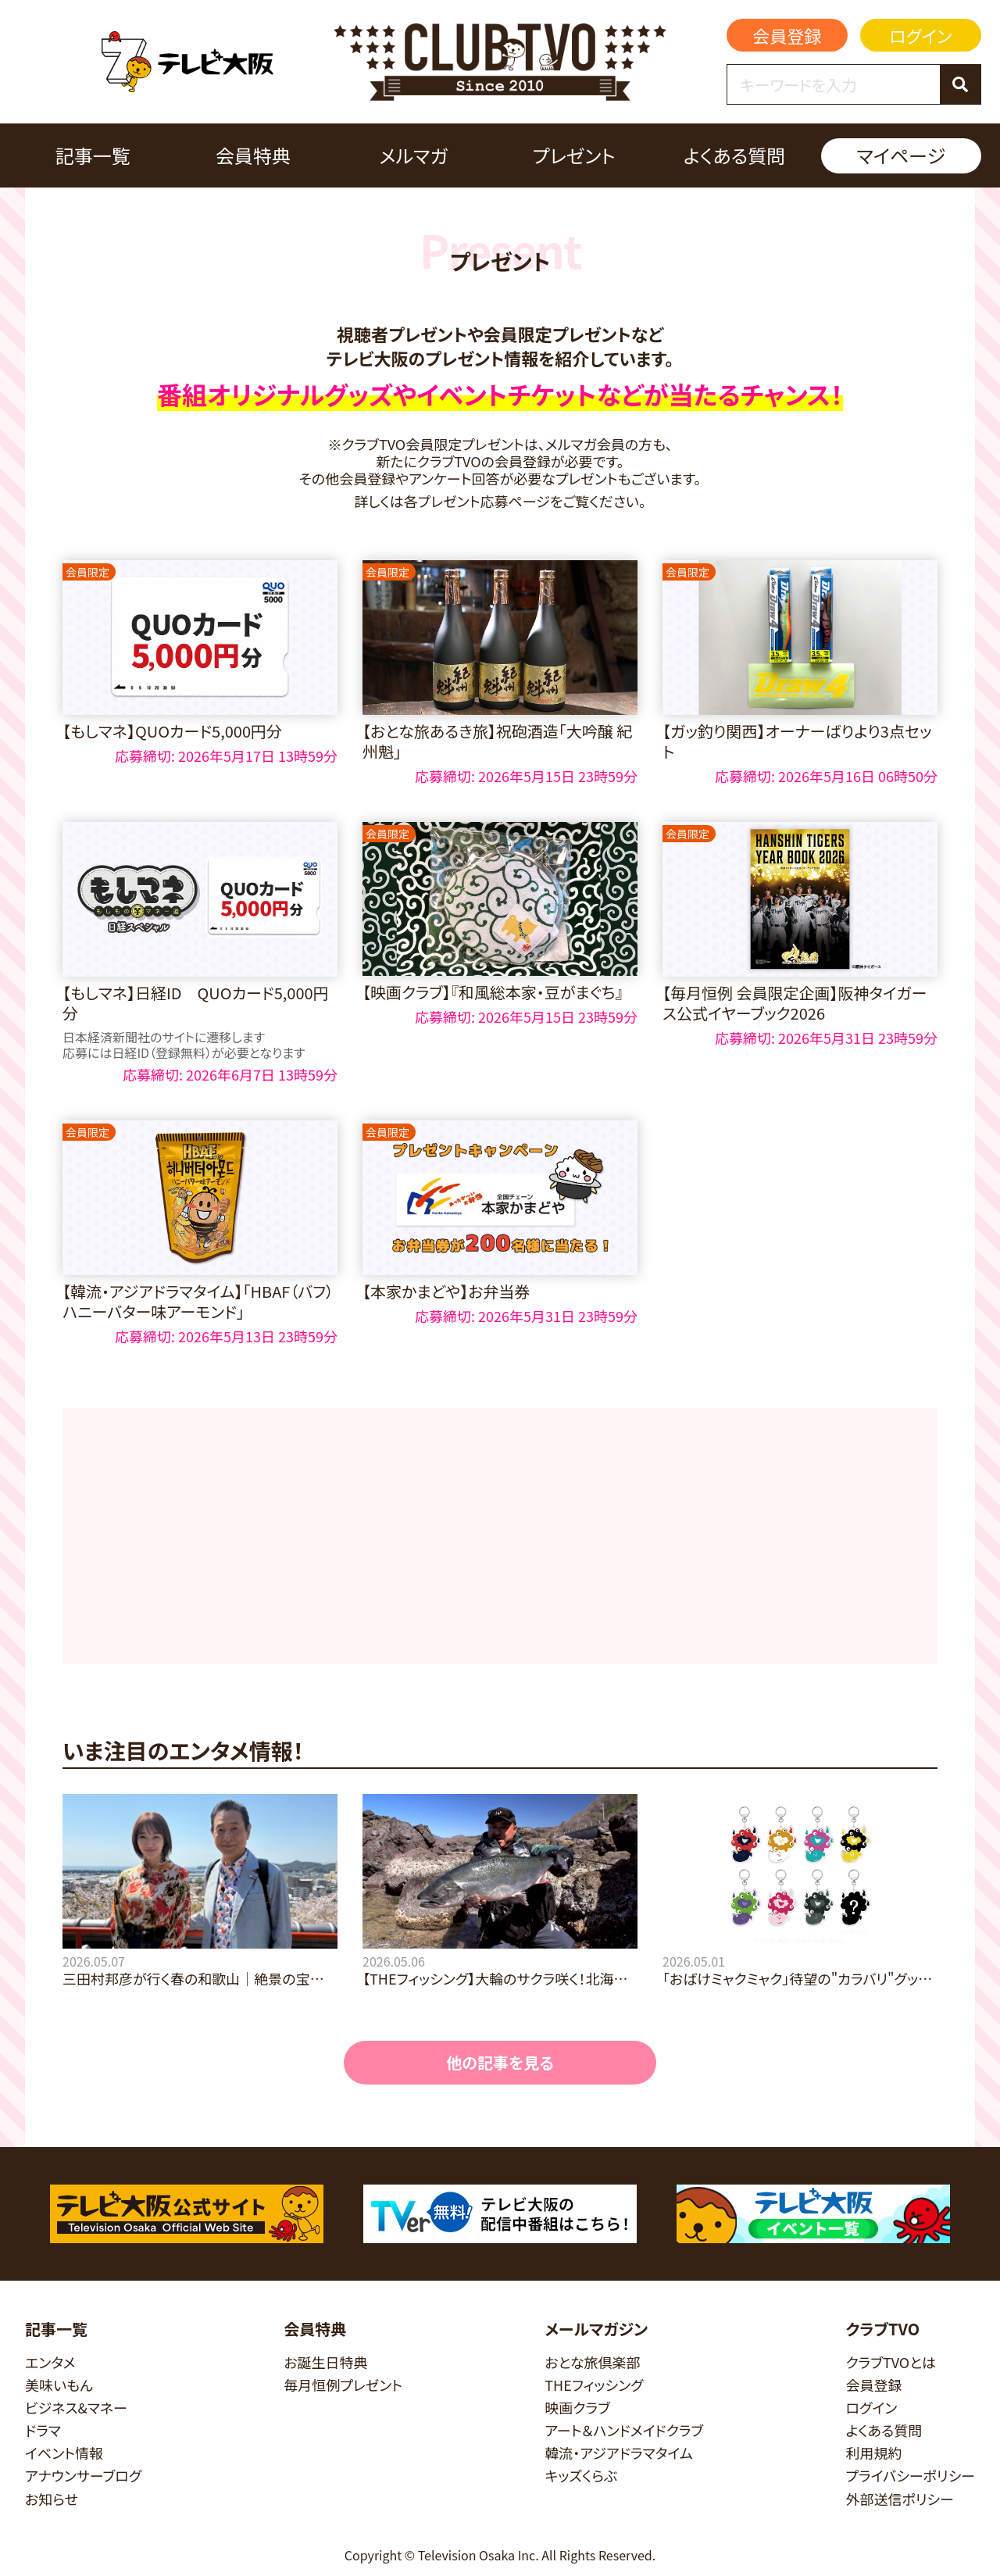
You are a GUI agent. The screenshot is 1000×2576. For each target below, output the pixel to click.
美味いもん (59, 2385)
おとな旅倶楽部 (592, 2362)
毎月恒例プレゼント (343, 2385)
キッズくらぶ (581, 2475)
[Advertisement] (500, 1536)
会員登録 (786, 35)
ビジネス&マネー (76, 2407)
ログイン (920, 35)
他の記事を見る (499, 2062)
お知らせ (51, 2499)
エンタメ (50, 2362)
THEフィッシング (594, 2385)
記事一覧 (92, 155)
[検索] (960, 84)
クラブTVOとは (890, 2362)
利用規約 (873, 2453)
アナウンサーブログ (83, 2475)
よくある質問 (734, 155)
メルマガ (413, 155)
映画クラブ (577, 2407)
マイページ (900, 155)
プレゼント (573, 155)
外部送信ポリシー (899, 2499)
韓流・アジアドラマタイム (618, 2453)
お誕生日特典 (325, 2362)
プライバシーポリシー (910, 2475)
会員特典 (253, 155)
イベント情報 (64, 2453)
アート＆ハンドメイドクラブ (624, 2430)
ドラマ (43, 2430)
